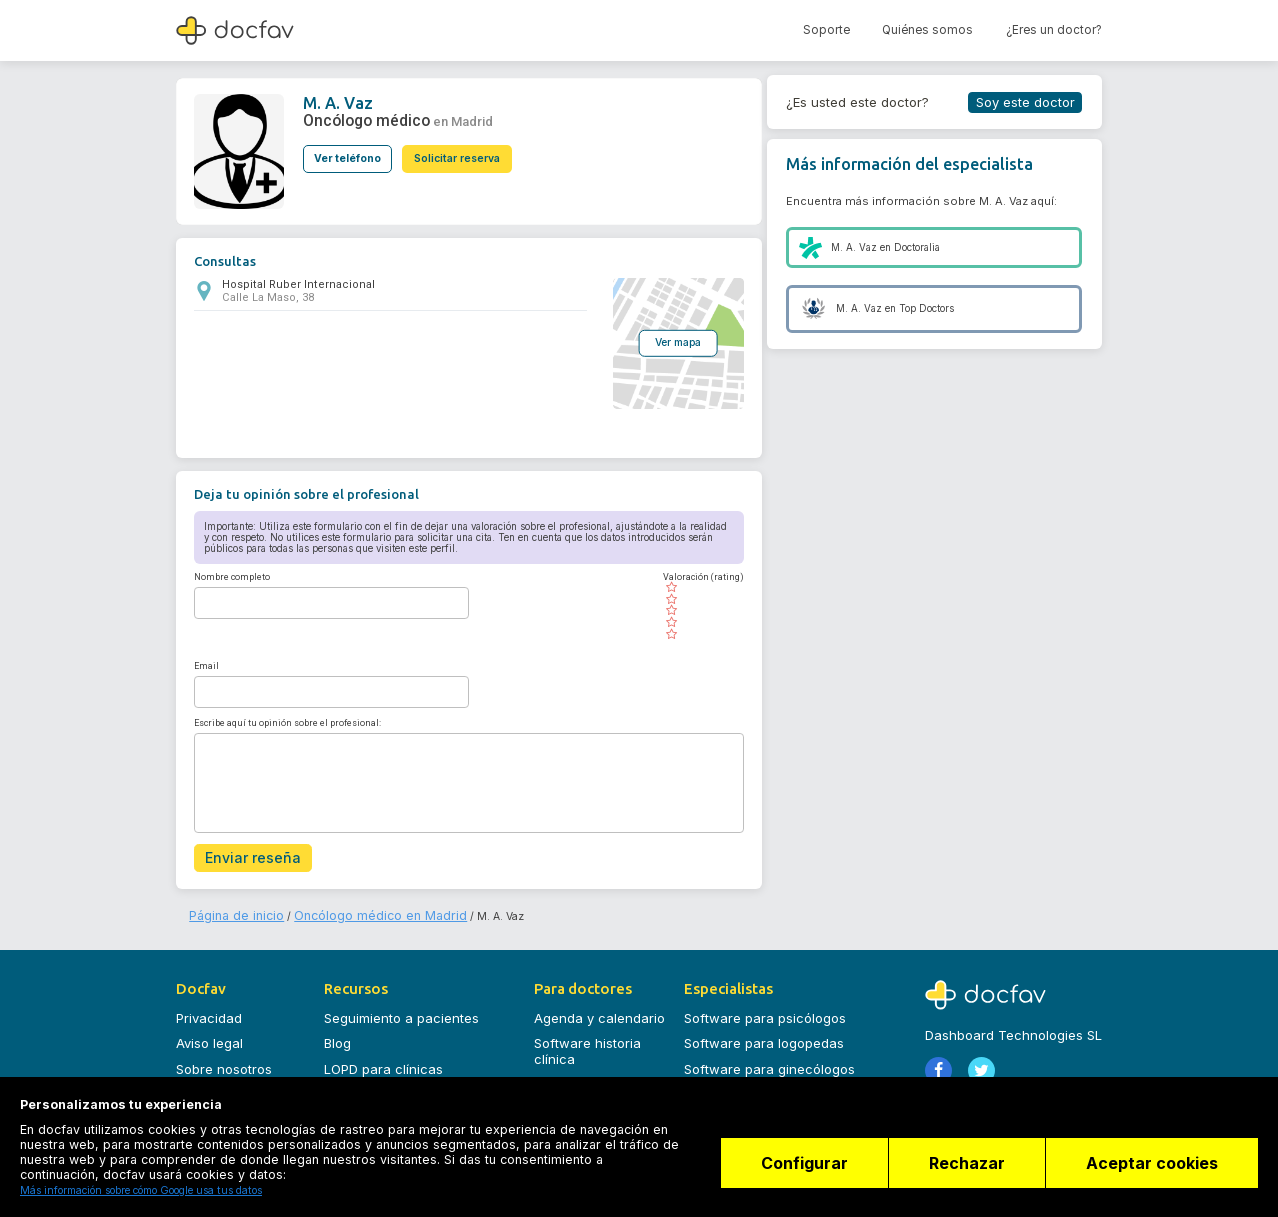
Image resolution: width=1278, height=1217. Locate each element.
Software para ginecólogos (769, 1060)
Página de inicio (228, 907)
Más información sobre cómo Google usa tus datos (141, 1190)
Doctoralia (917, 247)
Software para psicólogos (765, 1009)
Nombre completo (232, 575)
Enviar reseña (244, 854)
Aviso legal (209, 1035)
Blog (337, 1035)
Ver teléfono (347, 149)
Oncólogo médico (357, 116)
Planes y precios (586, 1076)
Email (206, 663)
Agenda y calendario (599, 1009)
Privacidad (209, 1009)
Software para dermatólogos (774, 1086)
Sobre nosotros (224, 1060)
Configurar (786, 1172)
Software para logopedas (764, 1035)
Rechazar (958, 1172)
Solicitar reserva (467, 149)
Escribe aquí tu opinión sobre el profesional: (287, 721)
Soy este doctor (1025, 102)
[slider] (693, 609)
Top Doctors (926, 308)
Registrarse (965, 1096)
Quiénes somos (927, 30)
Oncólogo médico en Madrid (344, 907)
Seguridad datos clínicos (401, 1086)
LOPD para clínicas (383, 1060)
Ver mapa (669, 340)
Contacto (205, 1086)
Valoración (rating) (693, 575)
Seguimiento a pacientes (401, 1009)
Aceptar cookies (1152, 1172)
